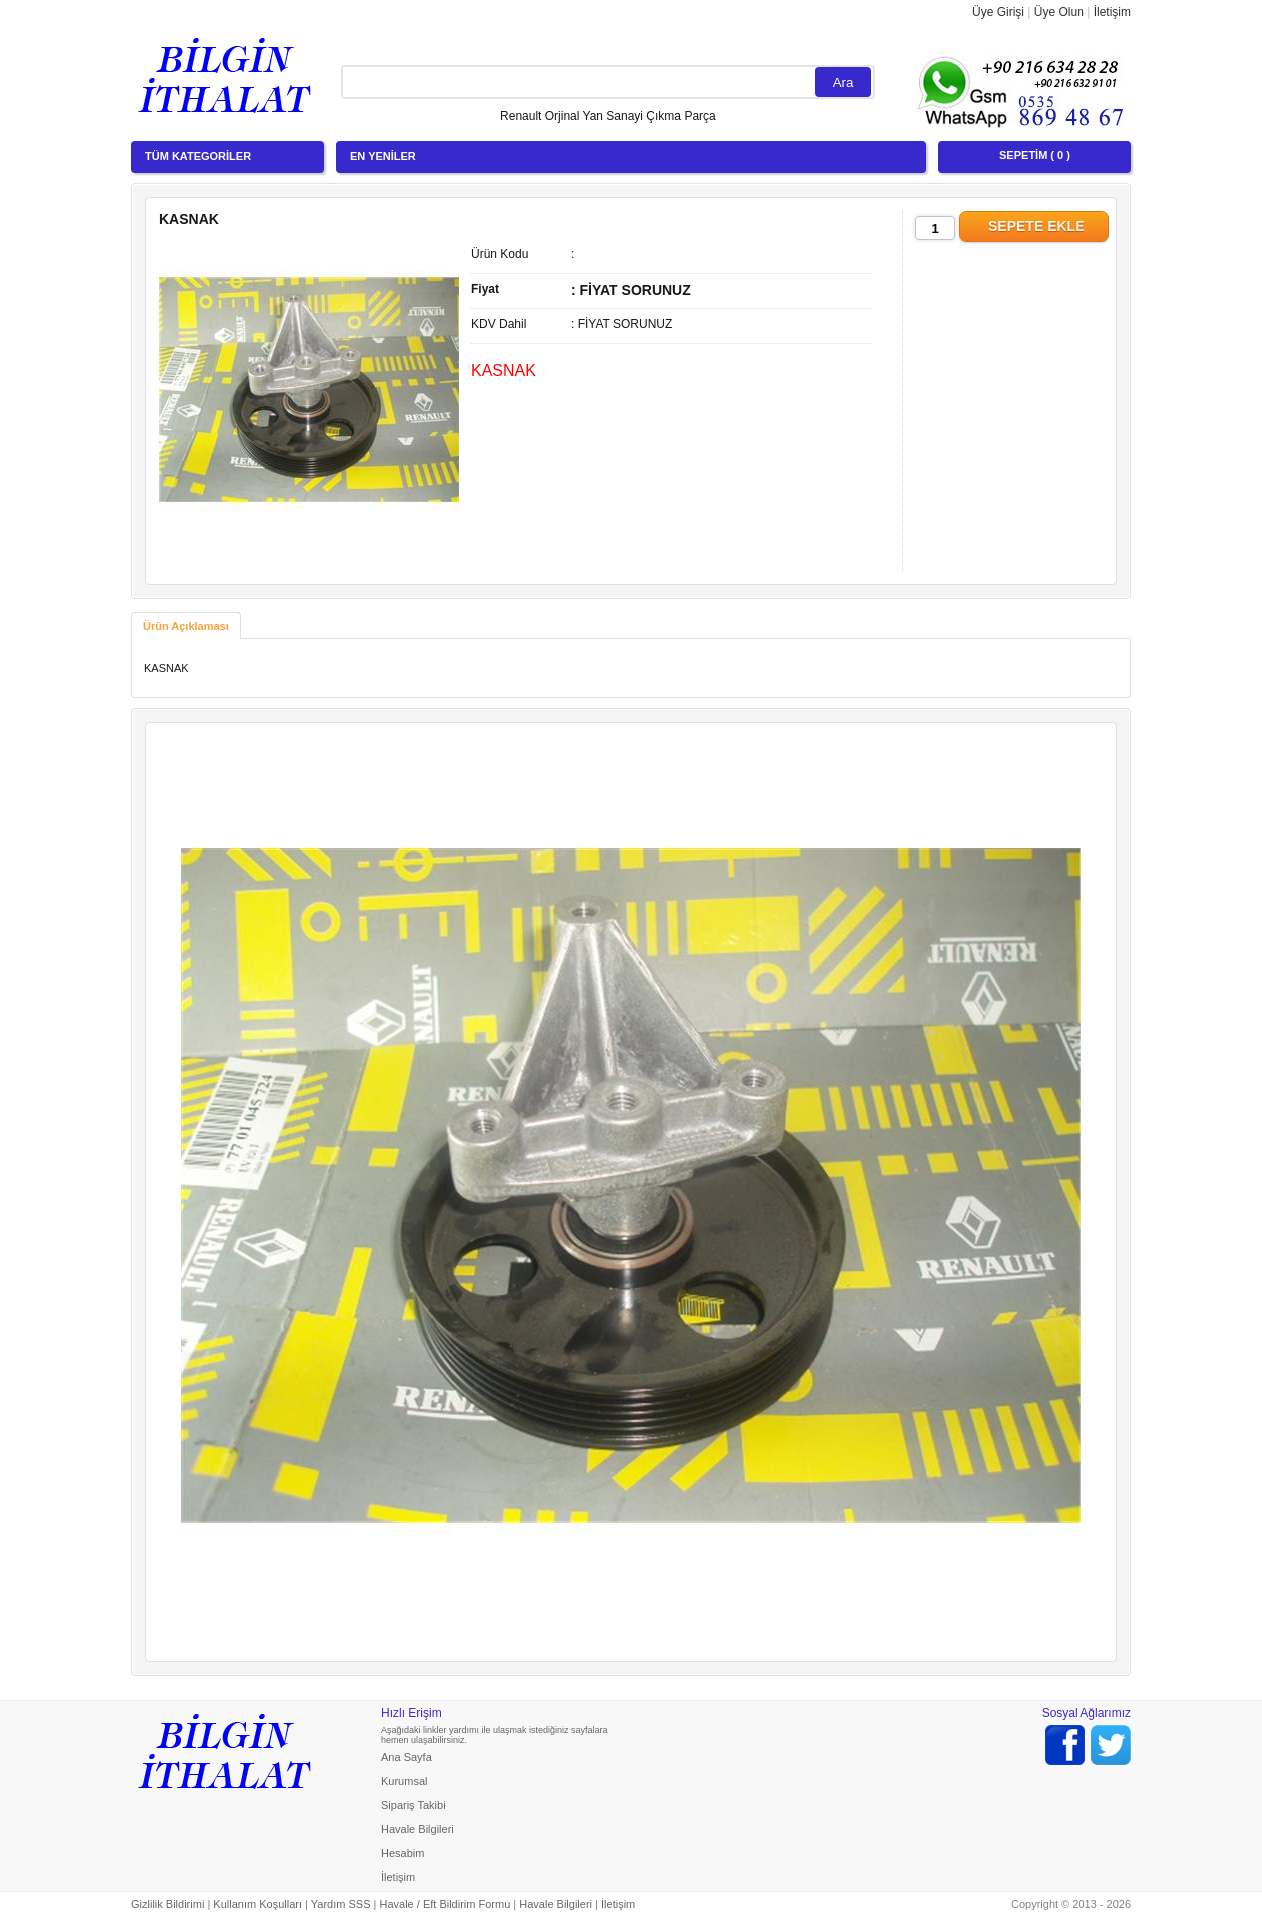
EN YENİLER (383, 156)
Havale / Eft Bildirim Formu (444, 1904)
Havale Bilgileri (417, 1829)
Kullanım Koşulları (257, 1904)
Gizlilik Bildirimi (167, 1904)
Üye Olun (1059, 12)
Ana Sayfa (406, 1757)
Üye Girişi (998, 12)
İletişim (1112, 12)
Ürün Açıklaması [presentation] (186, 626)
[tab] (186, 625)
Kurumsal (404, 1781)
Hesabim (402, 1853)
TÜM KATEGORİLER (198, 156)
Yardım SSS (341, 1904)
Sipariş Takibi (413, 1805)
